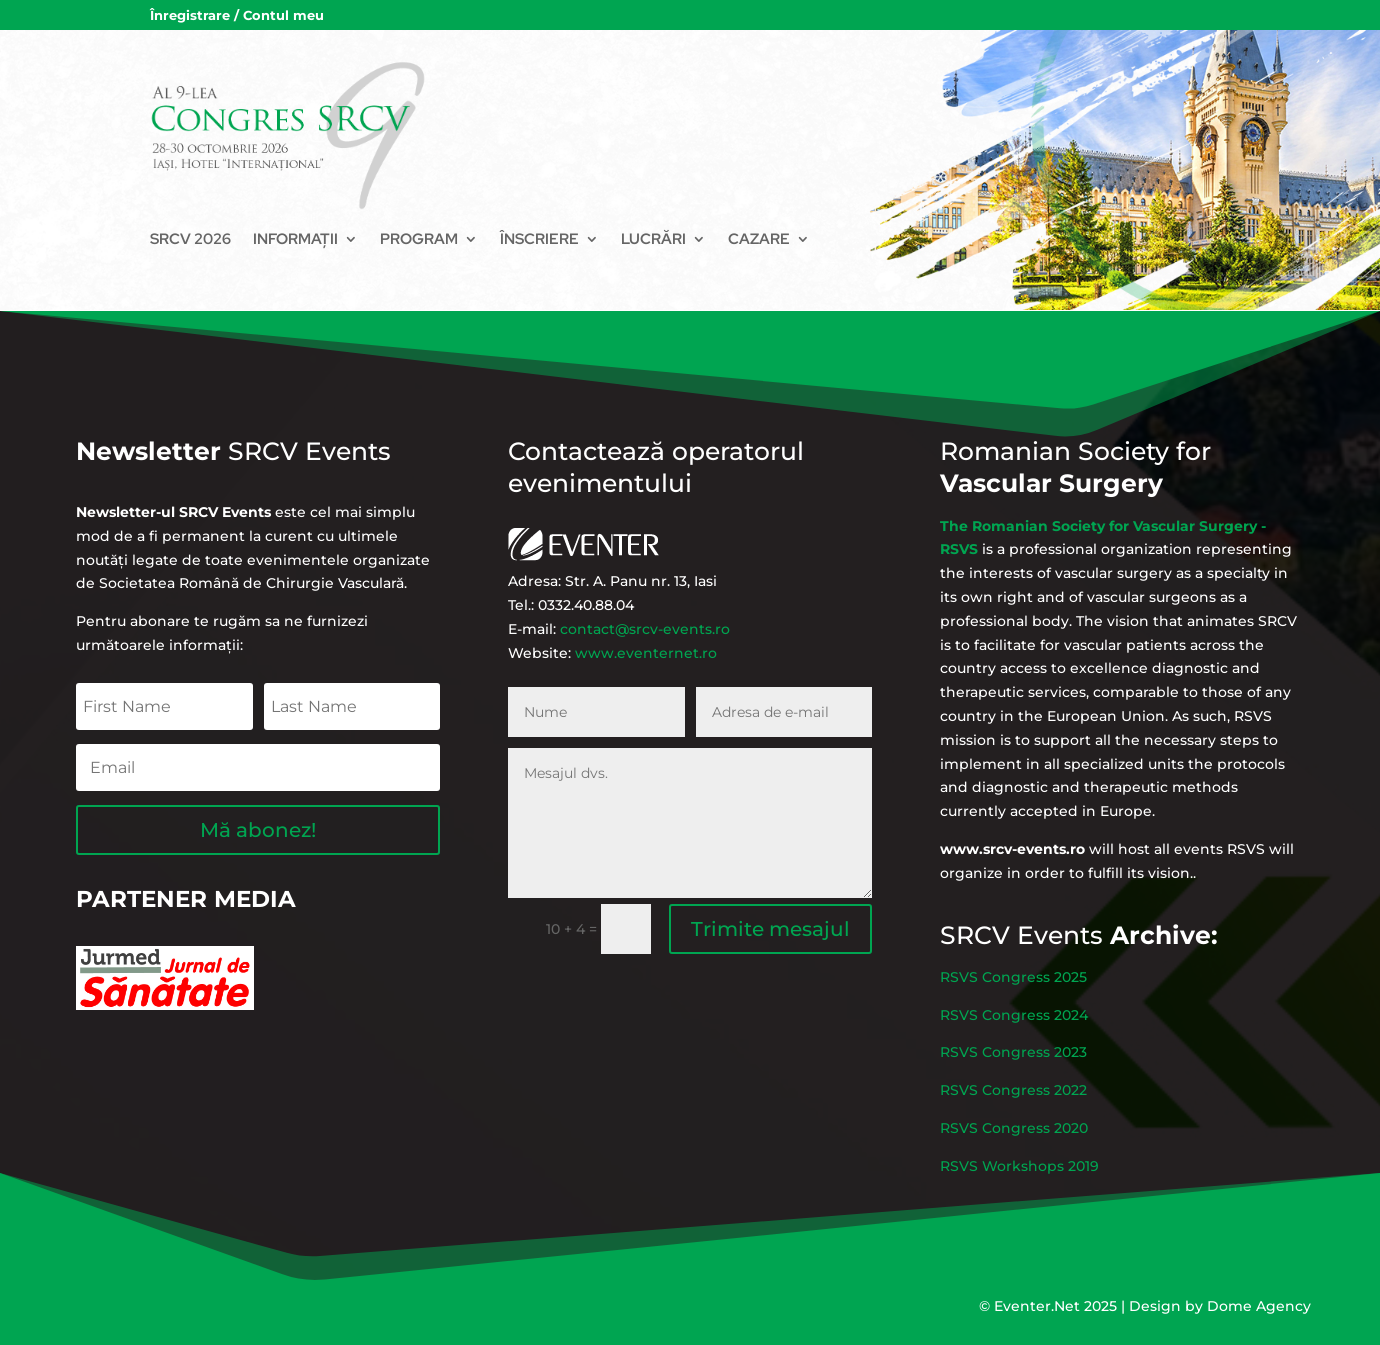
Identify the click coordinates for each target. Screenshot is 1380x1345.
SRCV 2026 (190, 239)
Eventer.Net (1039, 1306)
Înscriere (539, 239)
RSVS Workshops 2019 (1064, 1125)
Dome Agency (1259, 1306)
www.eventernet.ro (665, 628)
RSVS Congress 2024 (1061, 1040)
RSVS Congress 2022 (1060, 1082)
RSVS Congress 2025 (1060, 1018)
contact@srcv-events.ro (664, 615)
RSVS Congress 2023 (1060, 1061)
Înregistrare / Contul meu (237, 15)
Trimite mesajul (736, 882)
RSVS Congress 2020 (1061, 1104)
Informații (295, 239)
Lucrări (653, 239)
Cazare (759, 239)
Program (419, 239)
